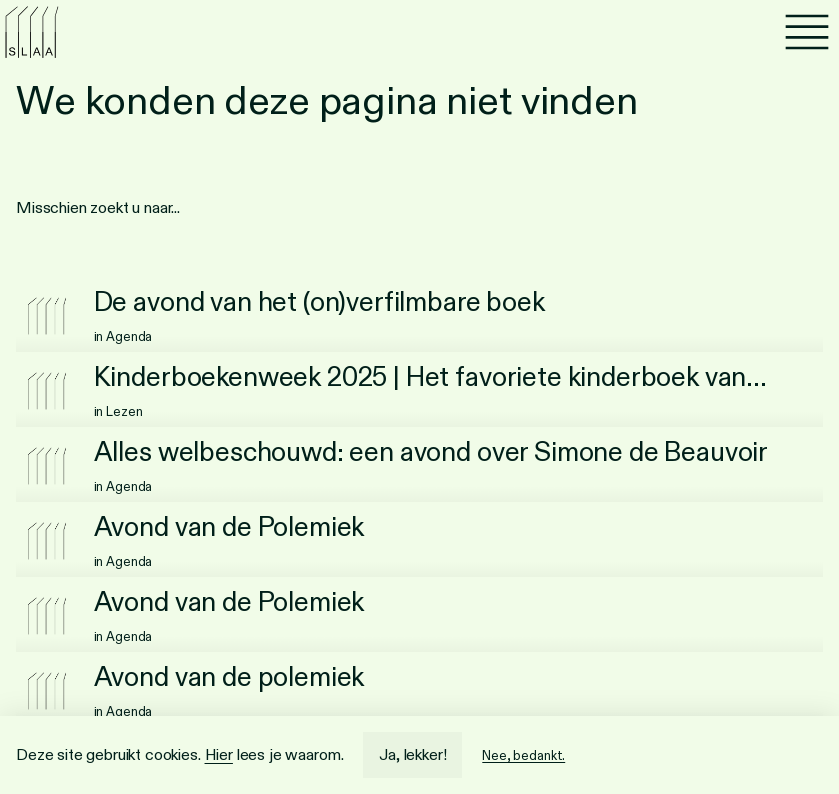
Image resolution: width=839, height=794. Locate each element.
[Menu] (807, 32)
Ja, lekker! (412, 754)
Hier (219, 754)
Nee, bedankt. (523, 755)
